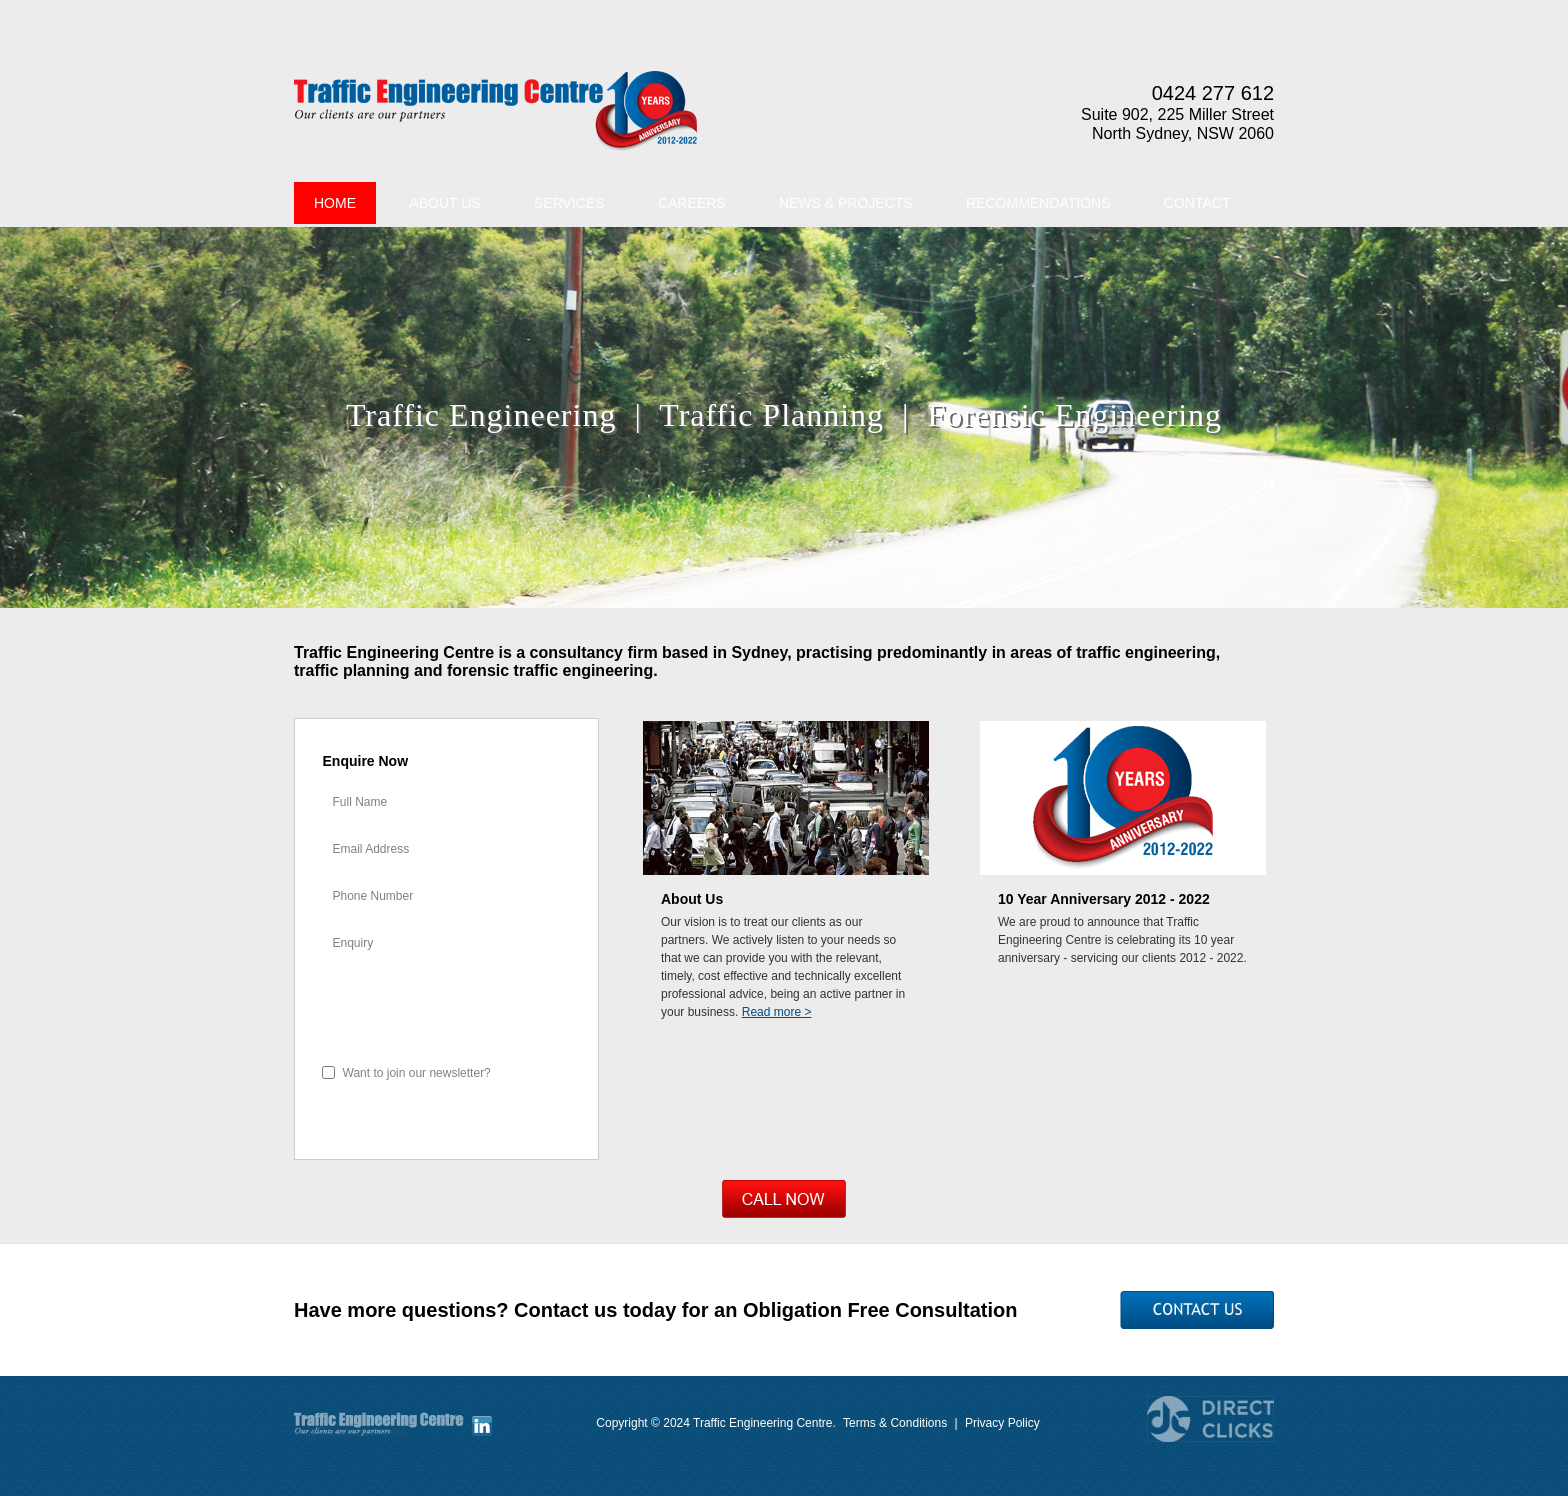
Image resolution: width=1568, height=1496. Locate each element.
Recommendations (1038, 203)
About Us (444, 203)
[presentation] (447, 1011)
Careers (692, 203)
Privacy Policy (1002, 1423)
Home (335, 203)
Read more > (777, 1012)
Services (569, 203)
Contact (1197, 203)
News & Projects (846, 203)
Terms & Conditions (895, 1423)
